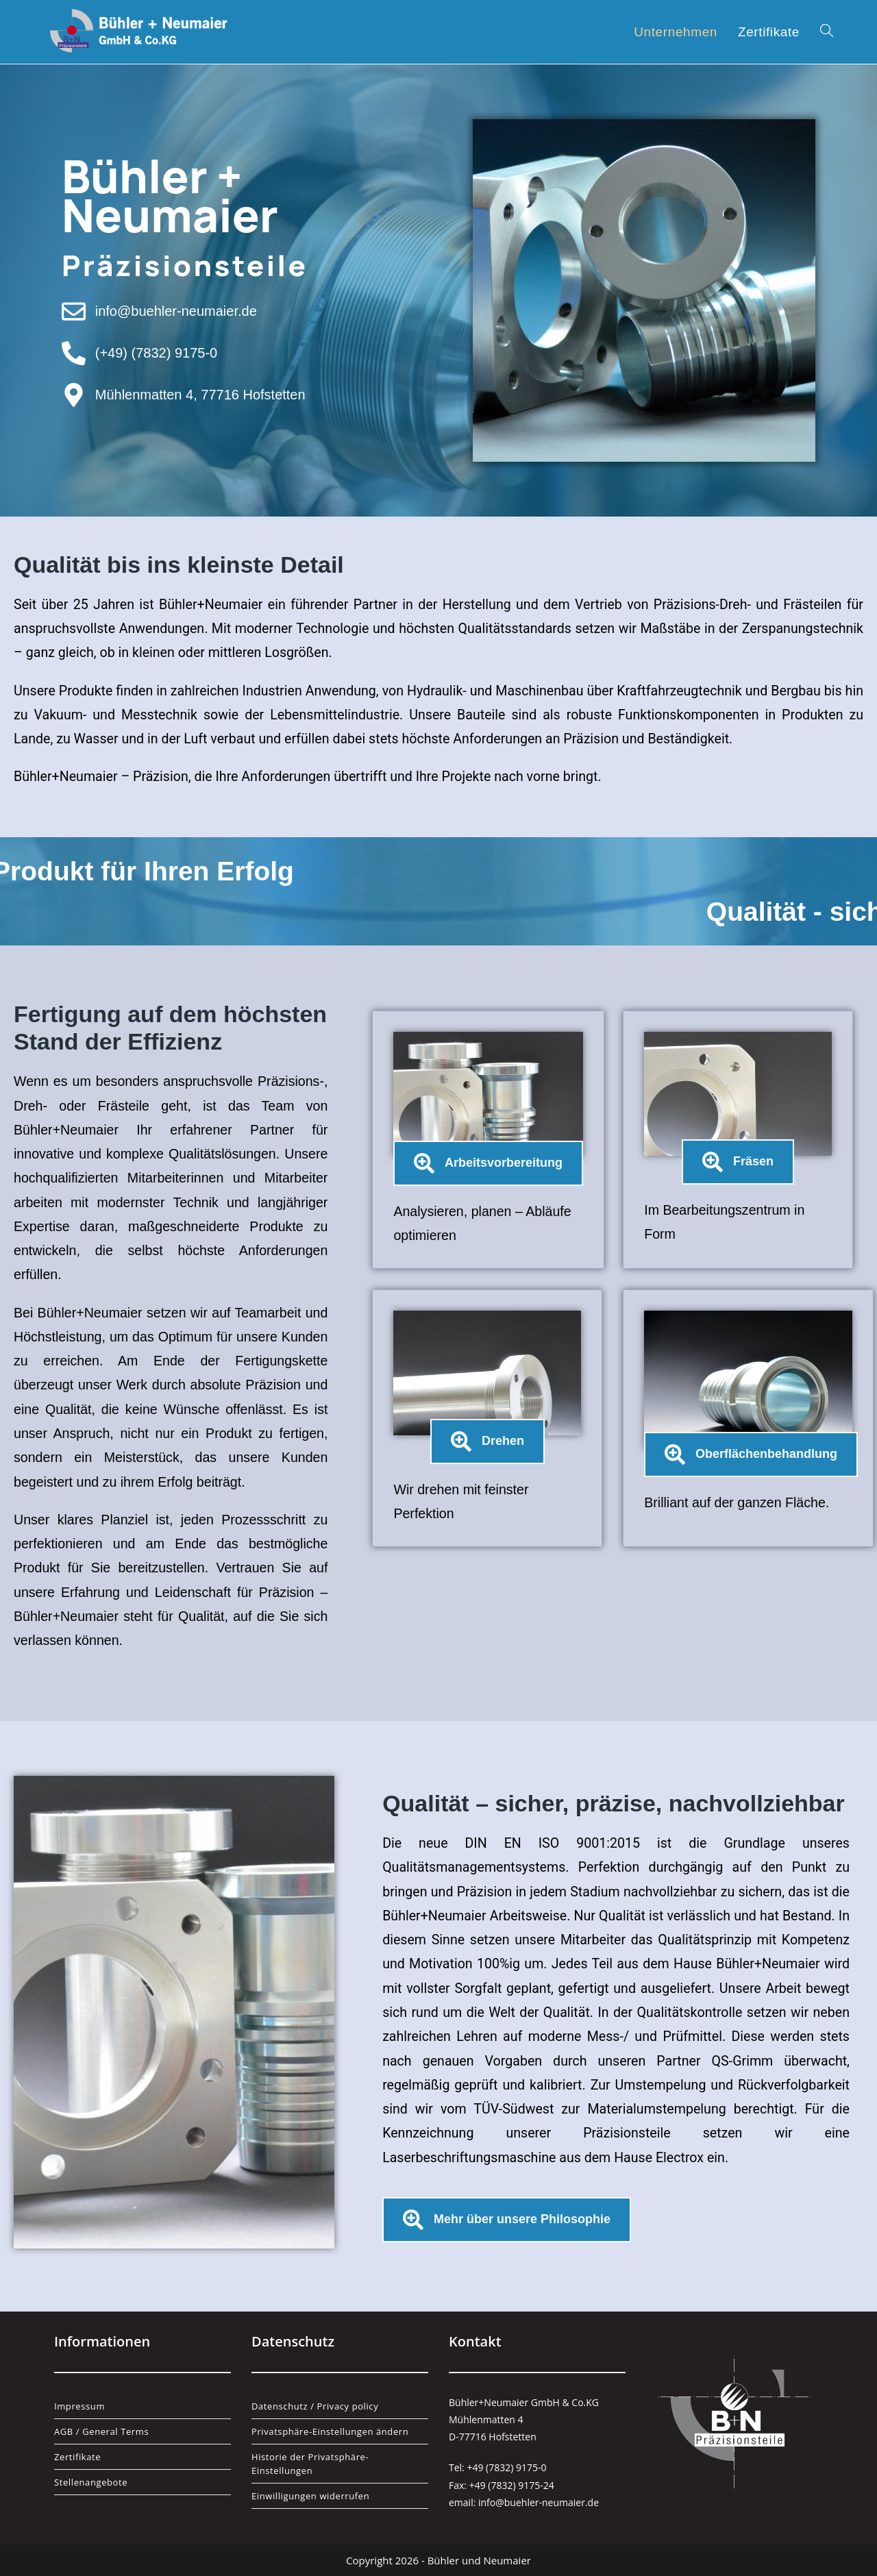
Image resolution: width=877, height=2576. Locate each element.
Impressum (79, 2406)
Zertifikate (77, 2457)
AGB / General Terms (101, 2431)
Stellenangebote (90, 2482)
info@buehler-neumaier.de (538, 2502)
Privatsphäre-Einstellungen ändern (329, 2431)
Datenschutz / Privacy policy (314, 2406)
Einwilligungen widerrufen (310, 2496)
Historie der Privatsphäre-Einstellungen (310, 2464)
